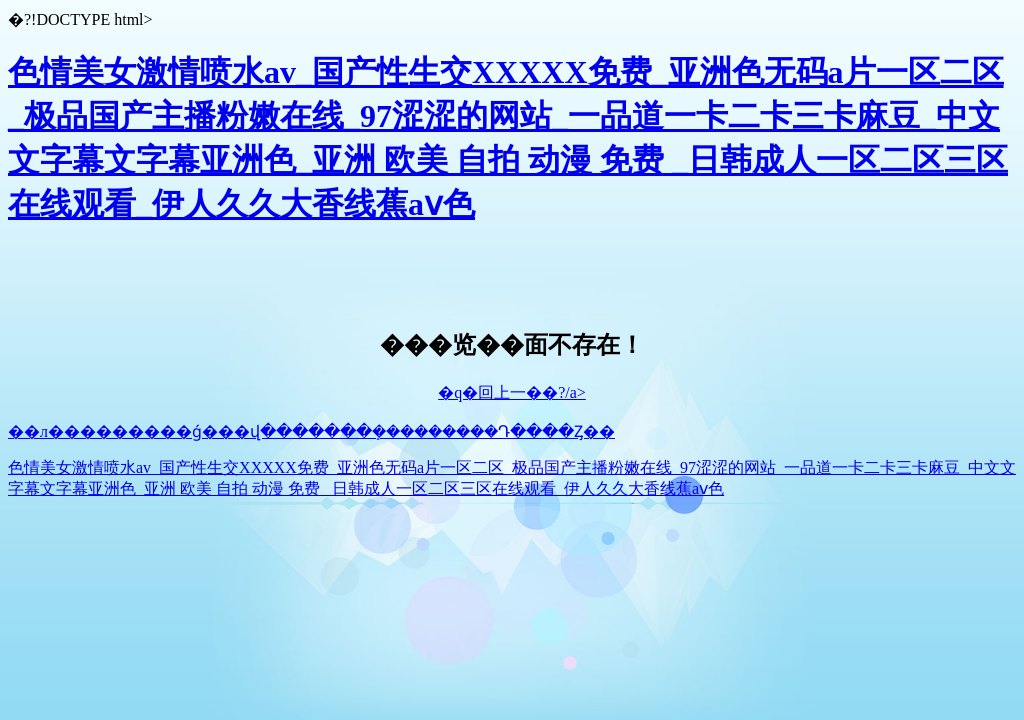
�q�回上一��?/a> (512, 392)
